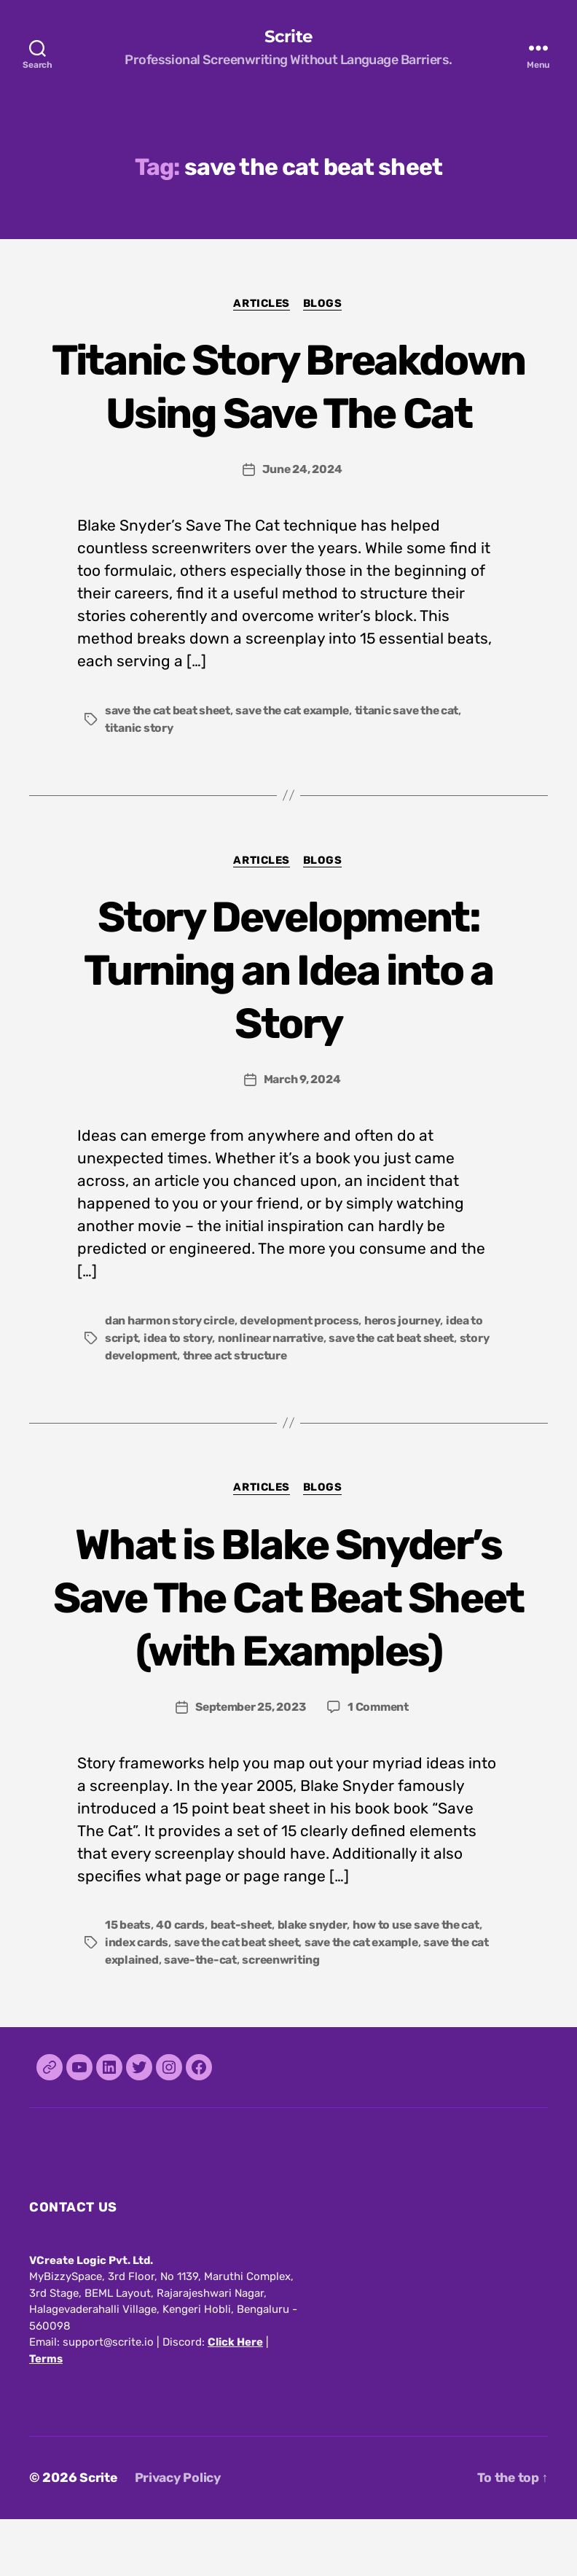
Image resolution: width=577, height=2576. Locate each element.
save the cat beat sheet (170, 765)
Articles (261, 304)
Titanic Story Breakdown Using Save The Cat (289, 413)
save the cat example (299, 765)
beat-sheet (243, 1981)
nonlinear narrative (273, 1393)
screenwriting (305, 2016)
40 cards (181, 1981)
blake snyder (316, 1981)
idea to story (179, 1393)
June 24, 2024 (302, 524)
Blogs (325, 304)
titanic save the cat (416, 765)
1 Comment (380, 1763)
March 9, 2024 (302, 1134)
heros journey (410, 1376)
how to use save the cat (422, 1981)
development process (303, 1376)
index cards (137, 1999)
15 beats (128, 1981)
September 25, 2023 (249, 1763)
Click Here (235, 2398)
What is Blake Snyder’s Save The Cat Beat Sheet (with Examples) (288, 1653)
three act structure (240, 1411)
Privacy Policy (181, 2534)
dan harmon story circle (171, 1376)
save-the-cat (222, 2016)
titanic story (139, 782)
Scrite (288, 36)
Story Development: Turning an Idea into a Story (288, 1024)
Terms (46, 2415)
